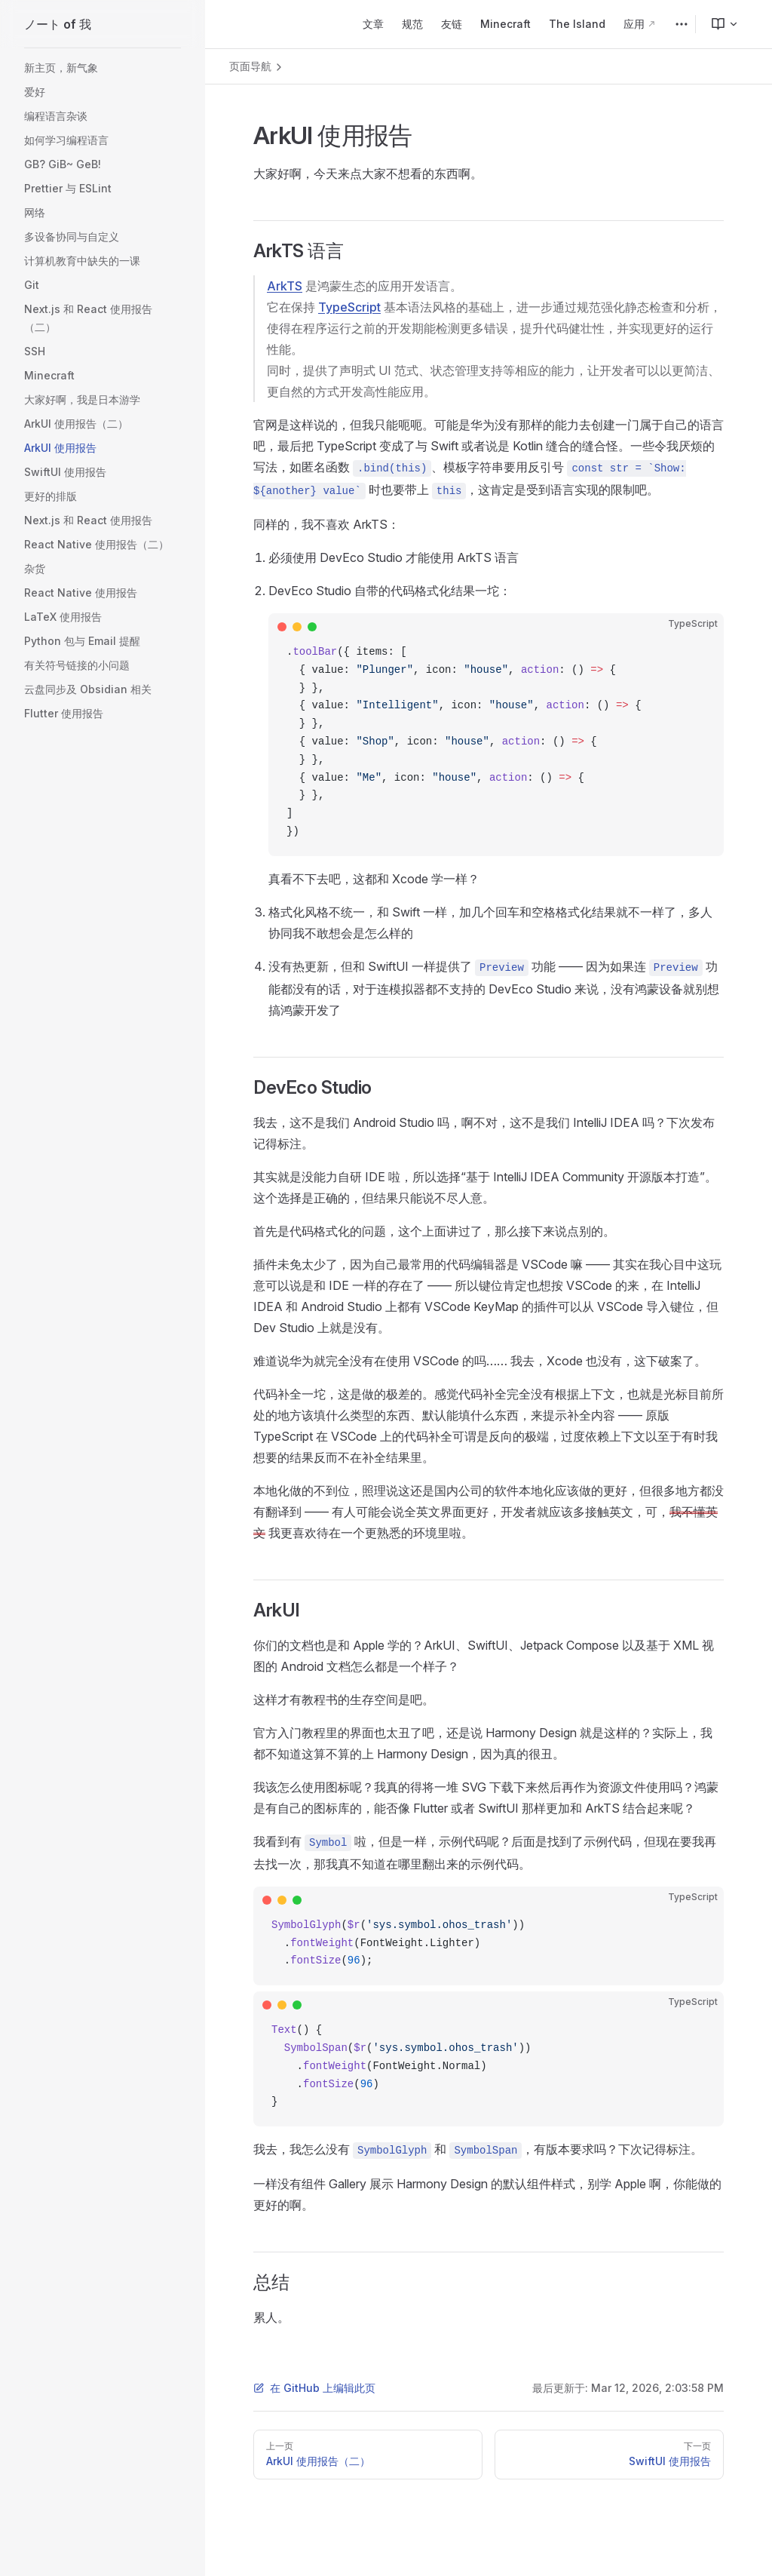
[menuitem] (718, 24)
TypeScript (349, 307)
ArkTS (284, 285)
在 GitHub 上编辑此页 (314, 2387)
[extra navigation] (681, 24)
